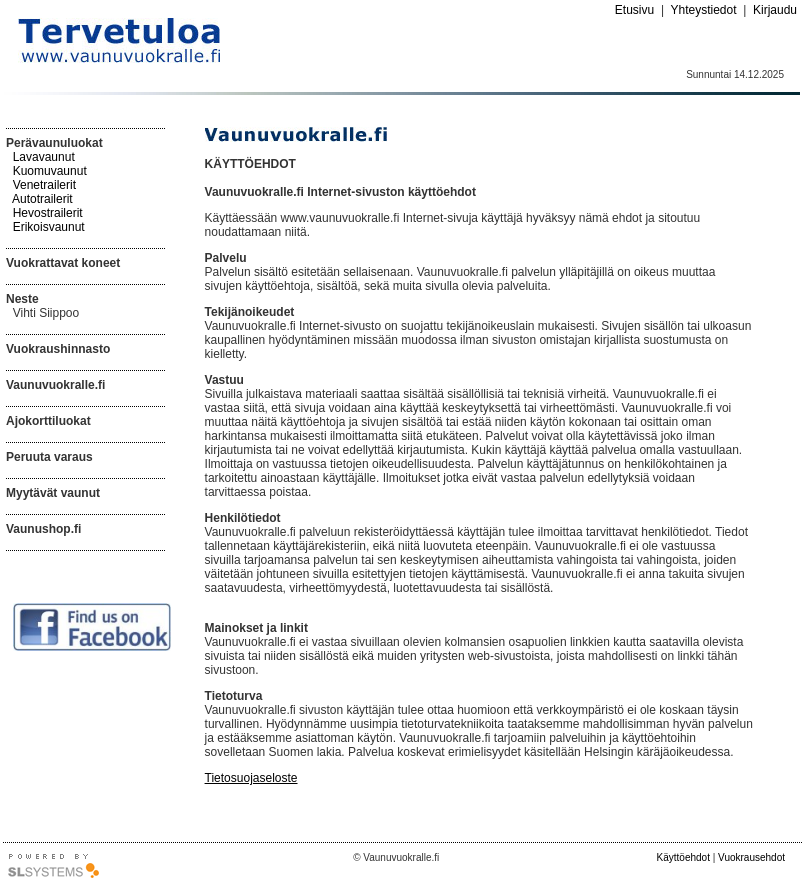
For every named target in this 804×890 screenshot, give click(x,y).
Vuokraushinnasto (58, 349)
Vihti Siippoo (46, 313)
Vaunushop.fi (43, 529)
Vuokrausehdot (751, 857)
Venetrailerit (44, 185)
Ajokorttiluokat (48, 421)
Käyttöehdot (683, 857)
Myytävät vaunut (53, 493)
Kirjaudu (775, 10)
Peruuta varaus (49, 457)
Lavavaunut (44, 157)
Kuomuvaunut (50, 171)
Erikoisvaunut (49, 227)
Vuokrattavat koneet (63, 263)
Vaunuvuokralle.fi (55, 385)
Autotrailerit (42, 199)
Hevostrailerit (48, 213)
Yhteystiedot (703, 10)
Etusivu (634, 10)
